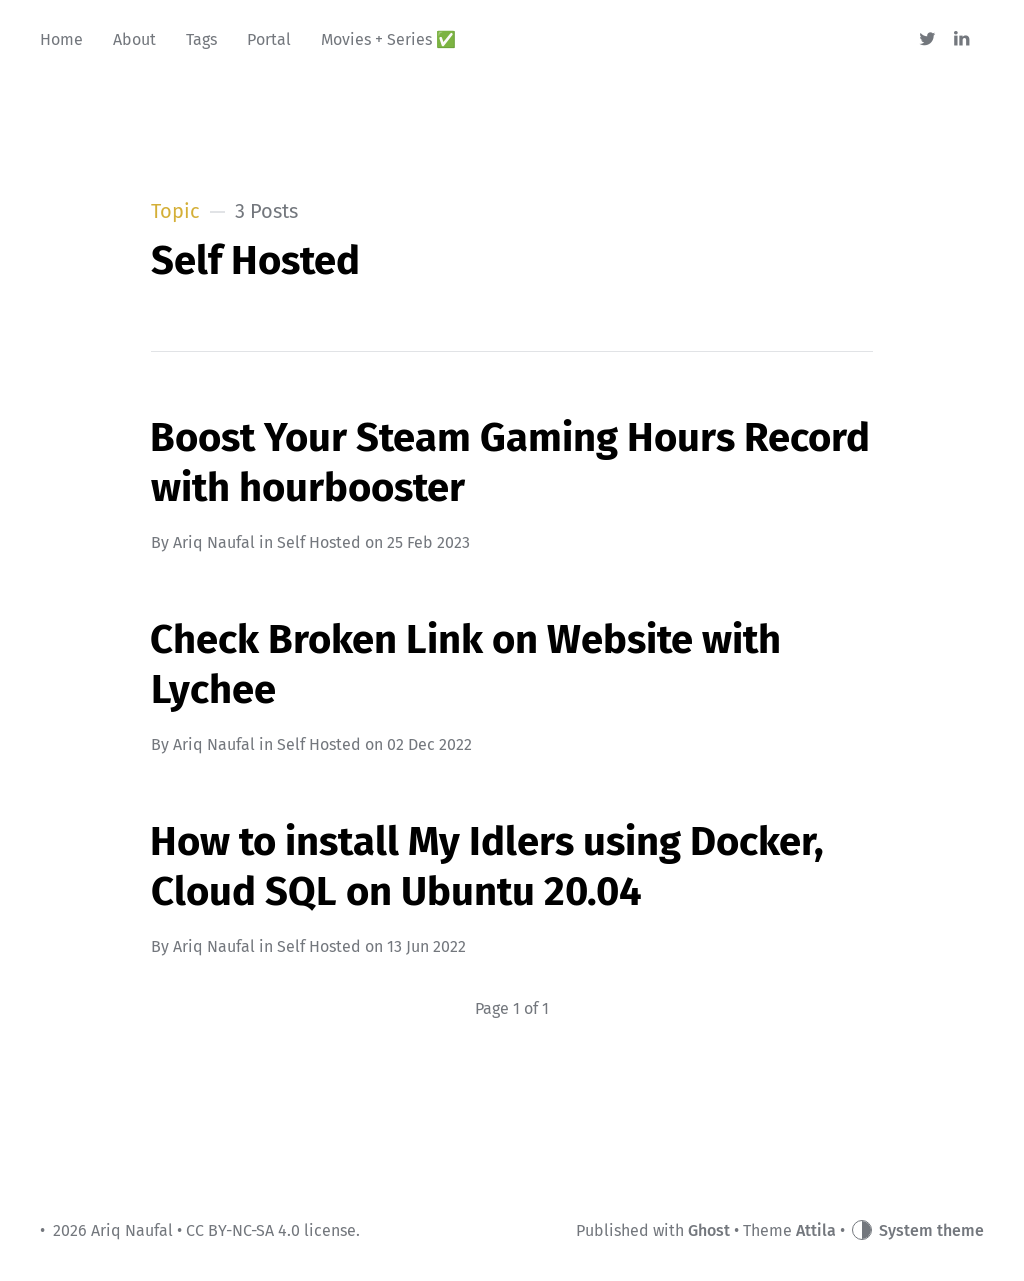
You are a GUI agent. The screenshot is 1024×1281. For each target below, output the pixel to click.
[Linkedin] (962, 40)
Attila (816, 1230)
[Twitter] (927, 40)
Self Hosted (319, 542)
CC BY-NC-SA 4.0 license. (273, 1230)
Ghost (709, 1230)
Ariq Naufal (214, 542)
